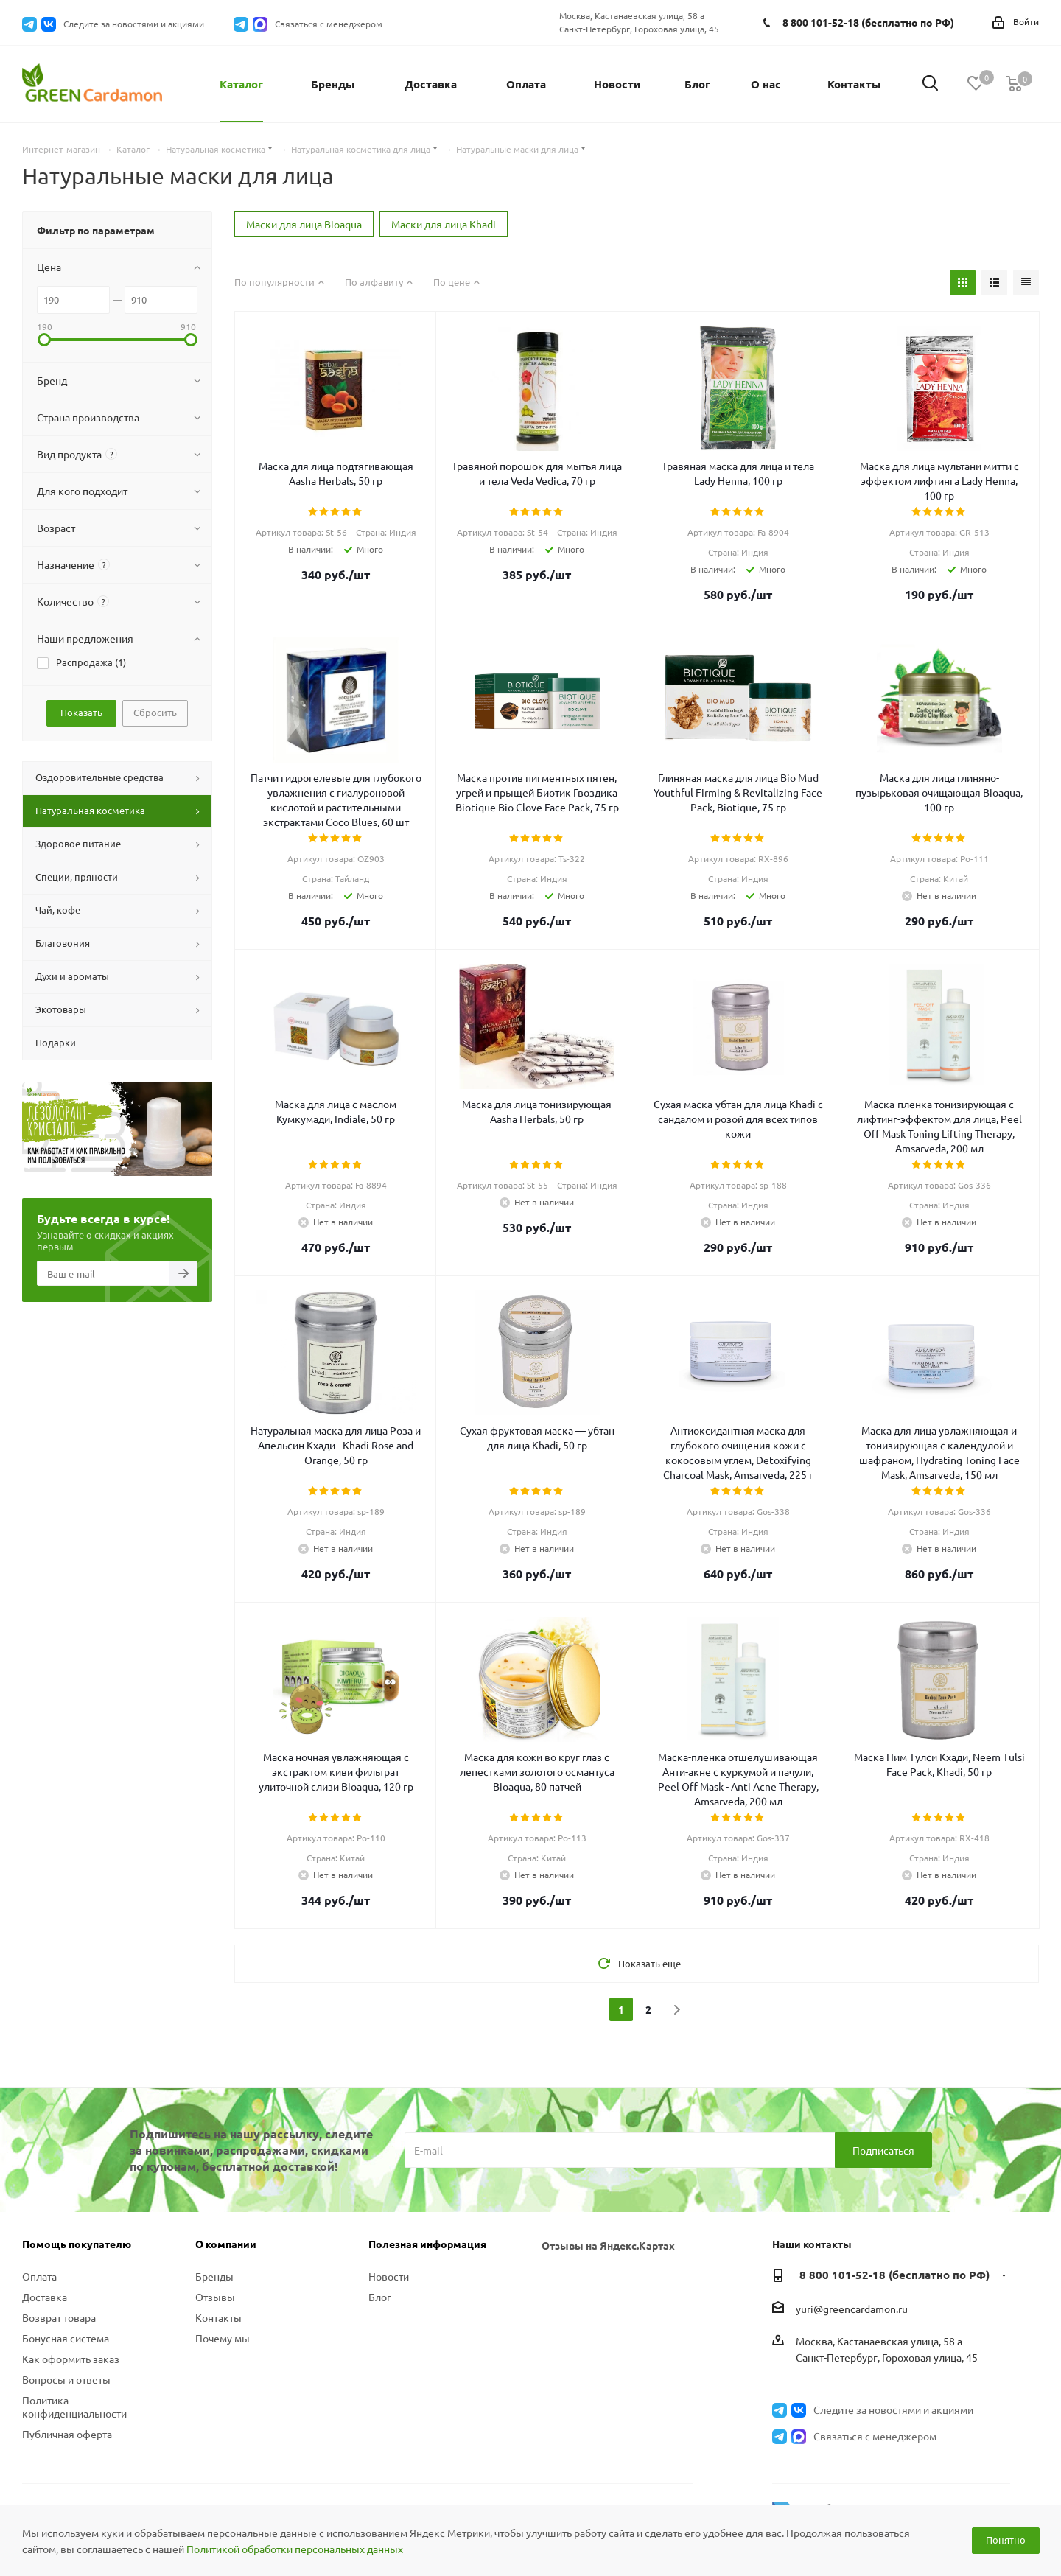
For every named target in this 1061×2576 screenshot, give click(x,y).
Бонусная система (65, 2338)
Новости (388, 2276)
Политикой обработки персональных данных (294, 2548)
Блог (379, 2296)
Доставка (44, 2296)
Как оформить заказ (70, 2358)
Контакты (218, 2317)
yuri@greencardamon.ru (852, 2308)
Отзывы (215, 2296)
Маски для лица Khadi (443, 224)
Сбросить (155, 712)
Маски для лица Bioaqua (304, 224)
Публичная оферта (67, 2433)
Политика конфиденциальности (74, 2406)
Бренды (214, 2276)
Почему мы (222, 2338)
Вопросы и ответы (66, 2379)
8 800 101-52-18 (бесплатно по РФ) (868, 22)
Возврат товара (59, 2317)
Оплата (39, 2276)
